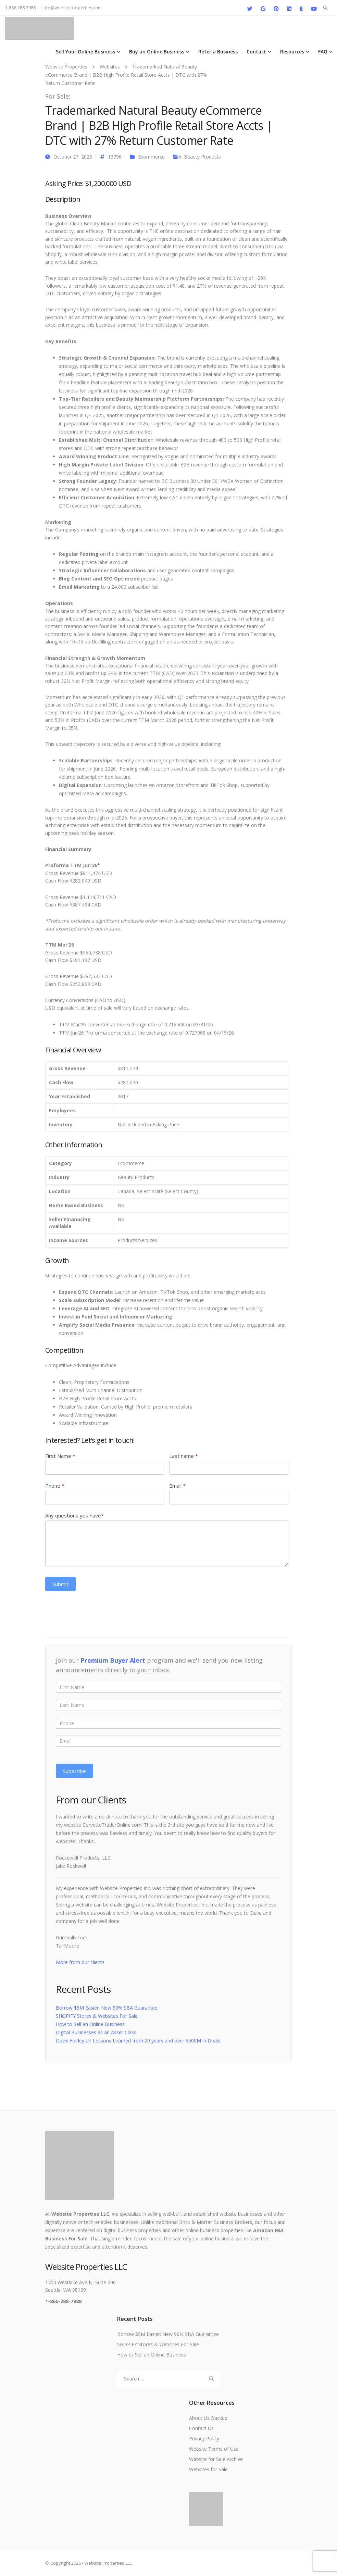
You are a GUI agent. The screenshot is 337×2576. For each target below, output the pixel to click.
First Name (60, 1455)
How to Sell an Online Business (90, 2024)
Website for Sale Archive (216, 2459)
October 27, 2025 (72, 156)
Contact (256, 51)
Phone (54, 1485)
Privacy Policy (204, 2438)
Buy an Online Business (156, 51)
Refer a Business (218, 51)
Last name (183, 1455)
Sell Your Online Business (85, 51)
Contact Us (201, 2428)
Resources (292, 51)
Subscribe (74, 1770)
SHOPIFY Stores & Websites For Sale (97, 2016)
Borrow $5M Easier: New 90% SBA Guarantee (107, 2007)
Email (177, 1485)
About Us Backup (208, 2418)
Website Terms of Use (214, 2449)
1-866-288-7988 (20, 8)
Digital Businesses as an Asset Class (96, 2032)
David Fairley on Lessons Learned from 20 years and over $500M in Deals (138, 2040)
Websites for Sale (208, 2469)
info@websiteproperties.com (72, 8)
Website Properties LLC (80, 2214)
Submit (60, 1583)
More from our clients (80, 1962)
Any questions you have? (74, 1515)
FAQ (322, 51)
